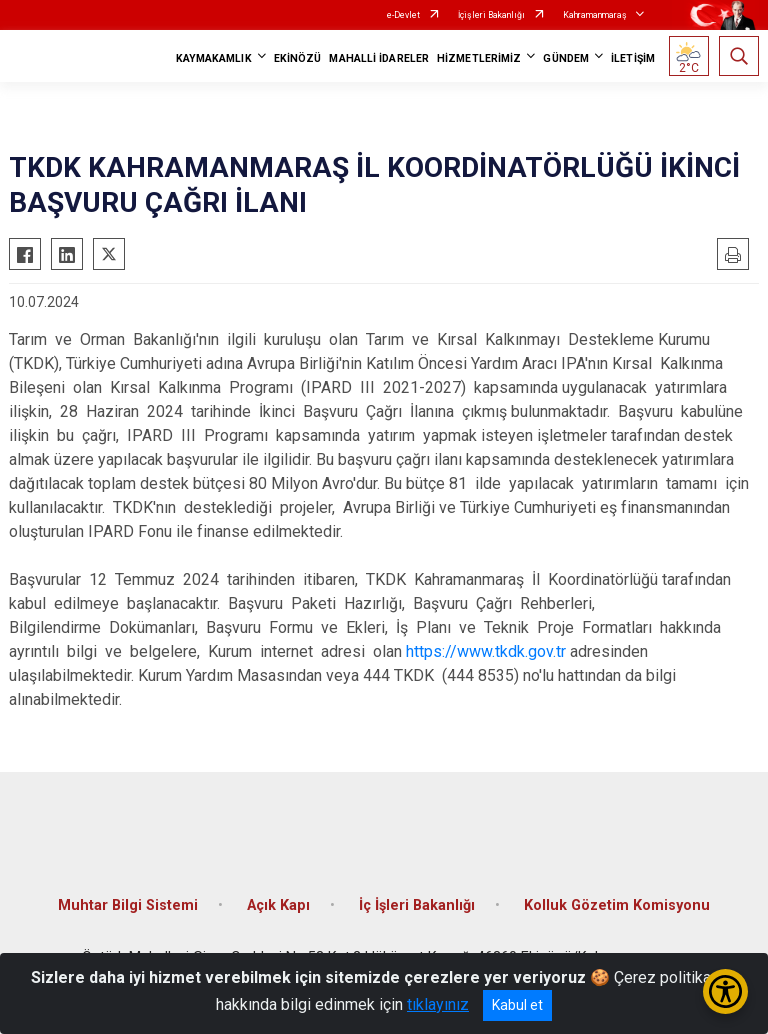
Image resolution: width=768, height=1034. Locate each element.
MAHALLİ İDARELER (379, 58)
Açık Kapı (278, 905)
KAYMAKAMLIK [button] (214, 58)
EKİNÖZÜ (298, 58)
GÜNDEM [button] (566, 58)
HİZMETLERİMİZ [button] (479, 58)
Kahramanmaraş (595, 15)
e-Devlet (403, 15)
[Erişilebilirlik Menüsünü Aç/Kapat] (725, 991)
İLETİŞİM (633, 58)
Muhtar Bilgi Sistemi (128, 905)
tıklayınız (438, 1004)
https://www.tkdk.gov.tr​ (486, 651)
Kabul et (517, 1005)
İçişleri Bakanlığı (491, 15)
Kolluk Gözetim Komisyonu (617, 905)
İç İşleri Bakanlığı (417, 905)
